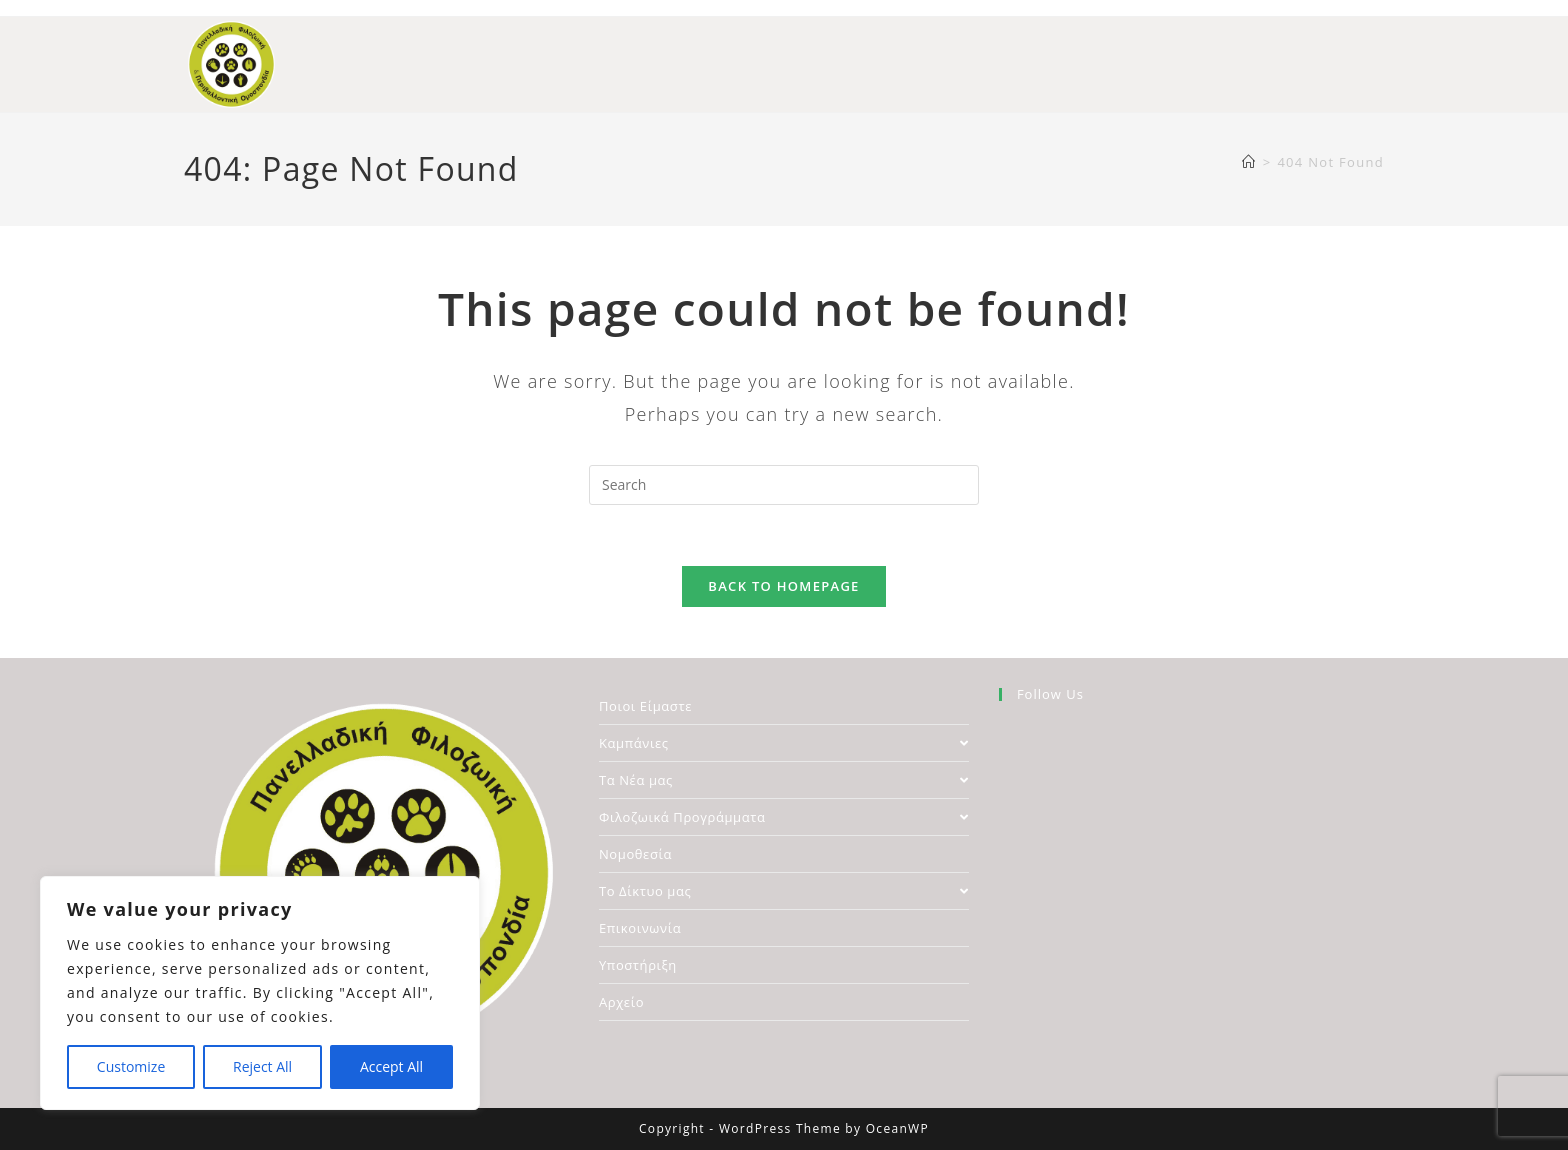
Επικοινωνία (640, 928)
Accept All (391, 1066)
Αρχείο (621, 1002)
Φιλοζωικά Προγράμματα (784, 817)
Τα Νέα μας (784, 780)
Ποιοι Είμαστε (645, 706)
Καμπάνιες (784, 743)
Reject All (262, 1066)
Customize (131, 1066)
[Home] (1249, 162)
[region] (260, 993)
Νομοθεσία (635, 854)
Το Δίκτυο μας (784, 891)
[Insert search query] (784, 485)
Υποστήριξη (638, 965)
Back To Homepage (783, 586)
